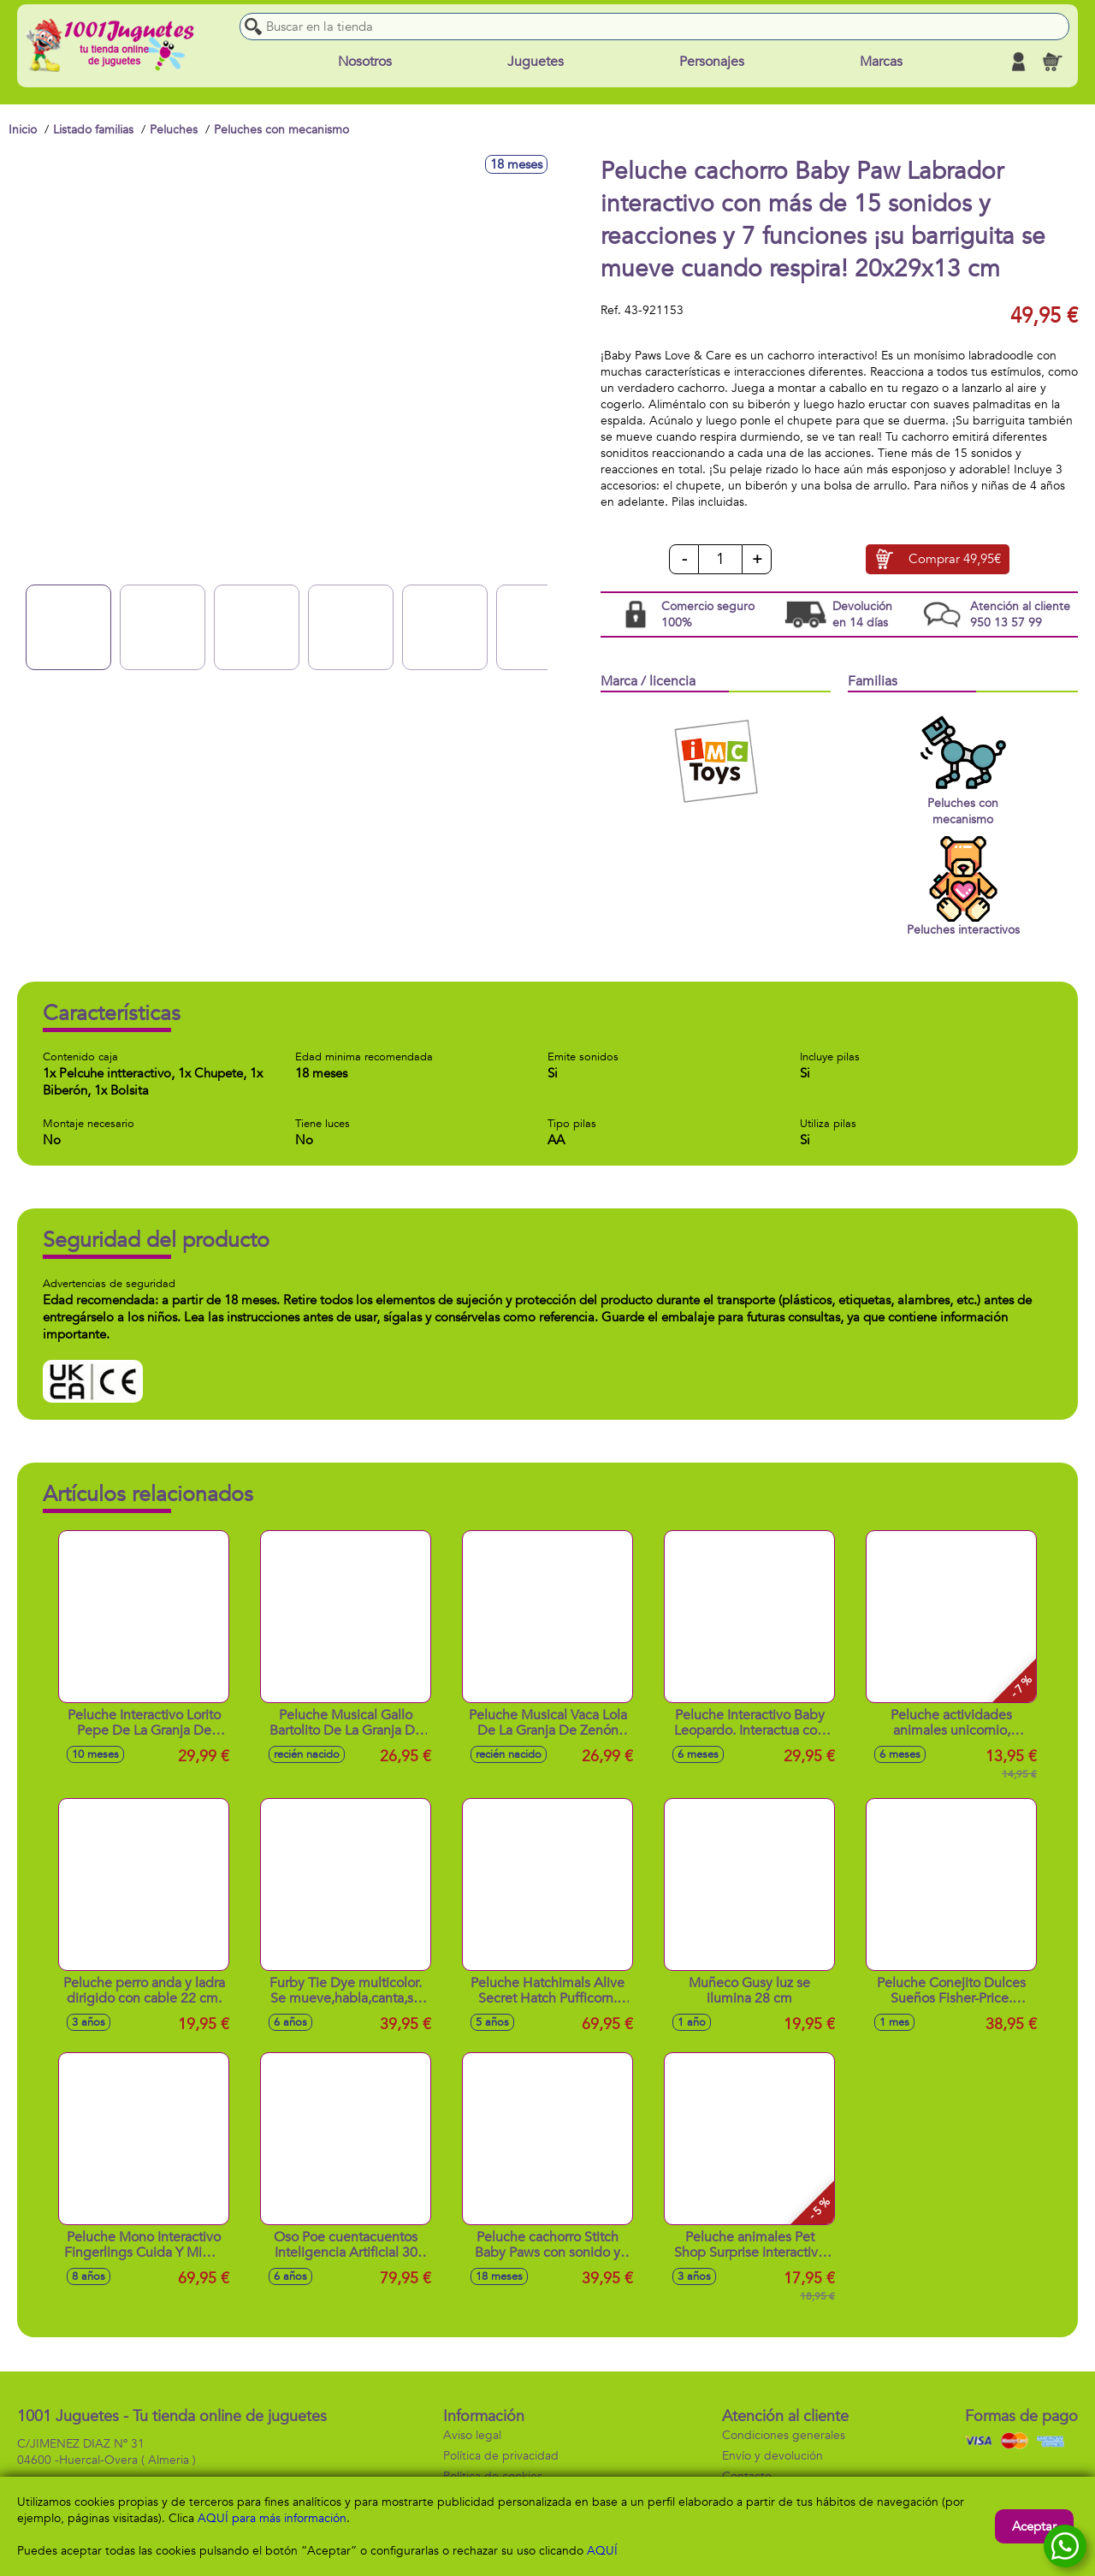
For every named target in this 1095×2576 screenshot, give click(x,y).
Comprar (955, 559)
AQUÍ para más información (272, 2518)
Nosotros (365, 61)
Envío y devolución (772, 2456)
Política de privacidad (501, 2456)
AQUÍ (602, 2551)
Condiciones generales (783, 2435)
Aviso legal (472, 2435)
